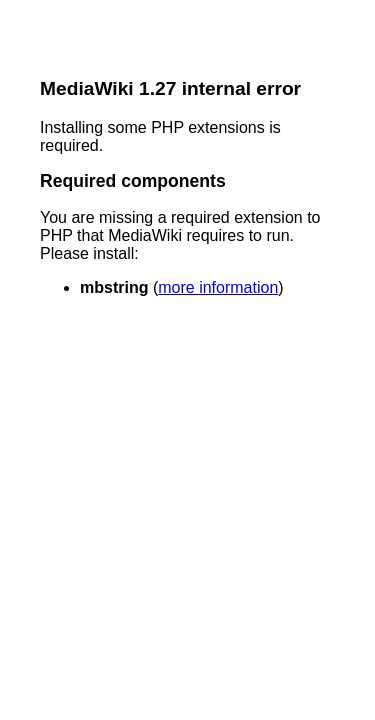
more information (218, 287)
